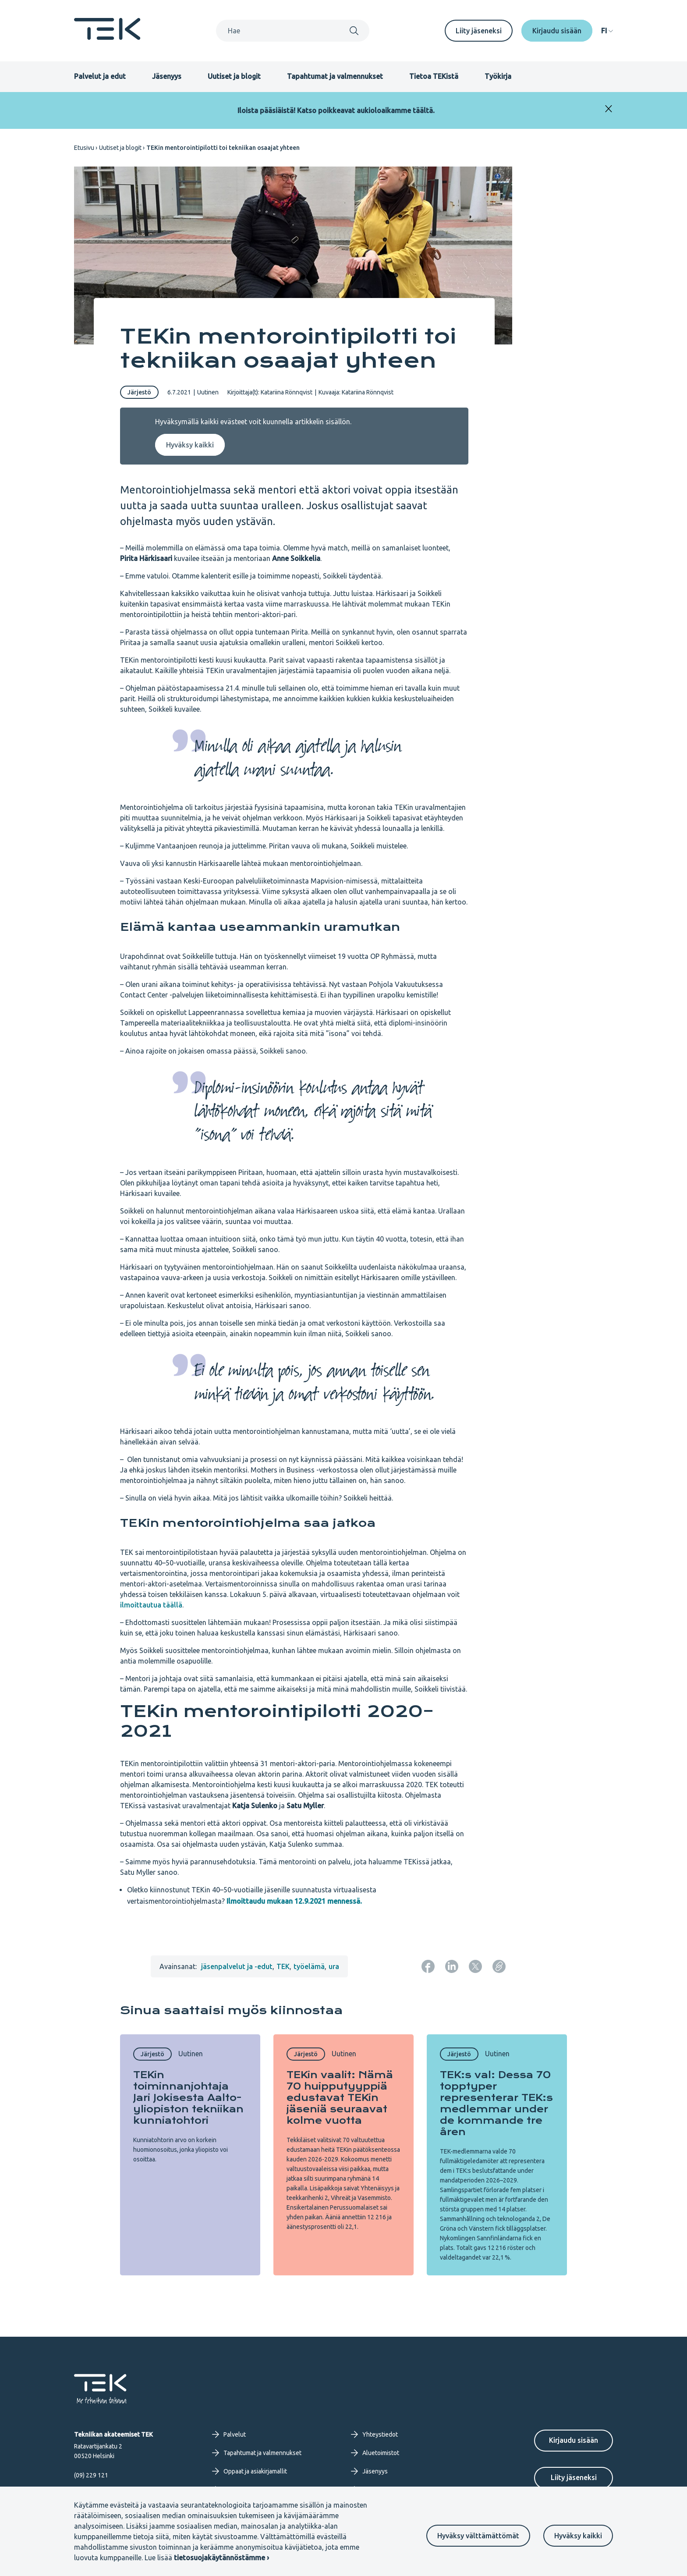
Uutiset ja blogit (234, 76)
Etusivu (84, 147)
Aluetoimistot (375, 2452)
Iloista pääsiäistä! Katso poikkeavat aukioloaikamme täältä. (336, 110)
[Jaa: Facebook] (428, 1966)
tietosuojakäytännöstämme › (221, 2558)
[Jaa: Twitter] (475, 1966)
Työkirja (498, 76)
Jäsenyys (166, 76)
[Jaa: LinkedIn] (451, 1966)
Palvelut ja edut (100, 76)
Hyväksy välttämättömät (478, 2536)
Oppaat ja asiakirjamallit (249, 2471)
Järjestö (139, 392)
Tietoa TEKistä (433, 76)
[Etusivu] (107, 37)
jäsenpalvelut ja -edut (237, 1966)
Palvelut (229, 2434)
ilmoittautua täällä (151, 1605)
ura (334, 1966)
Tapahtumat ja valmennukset (335, 76)
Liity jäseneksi (479, 31)
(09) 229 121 (91, 2475)
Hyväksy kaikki (578, 2536)
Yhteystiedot (374, 2434)
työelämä (309, 1966)
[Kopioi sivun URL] (499, 1966)
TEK (283, 1966)
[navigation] (607, 30)
